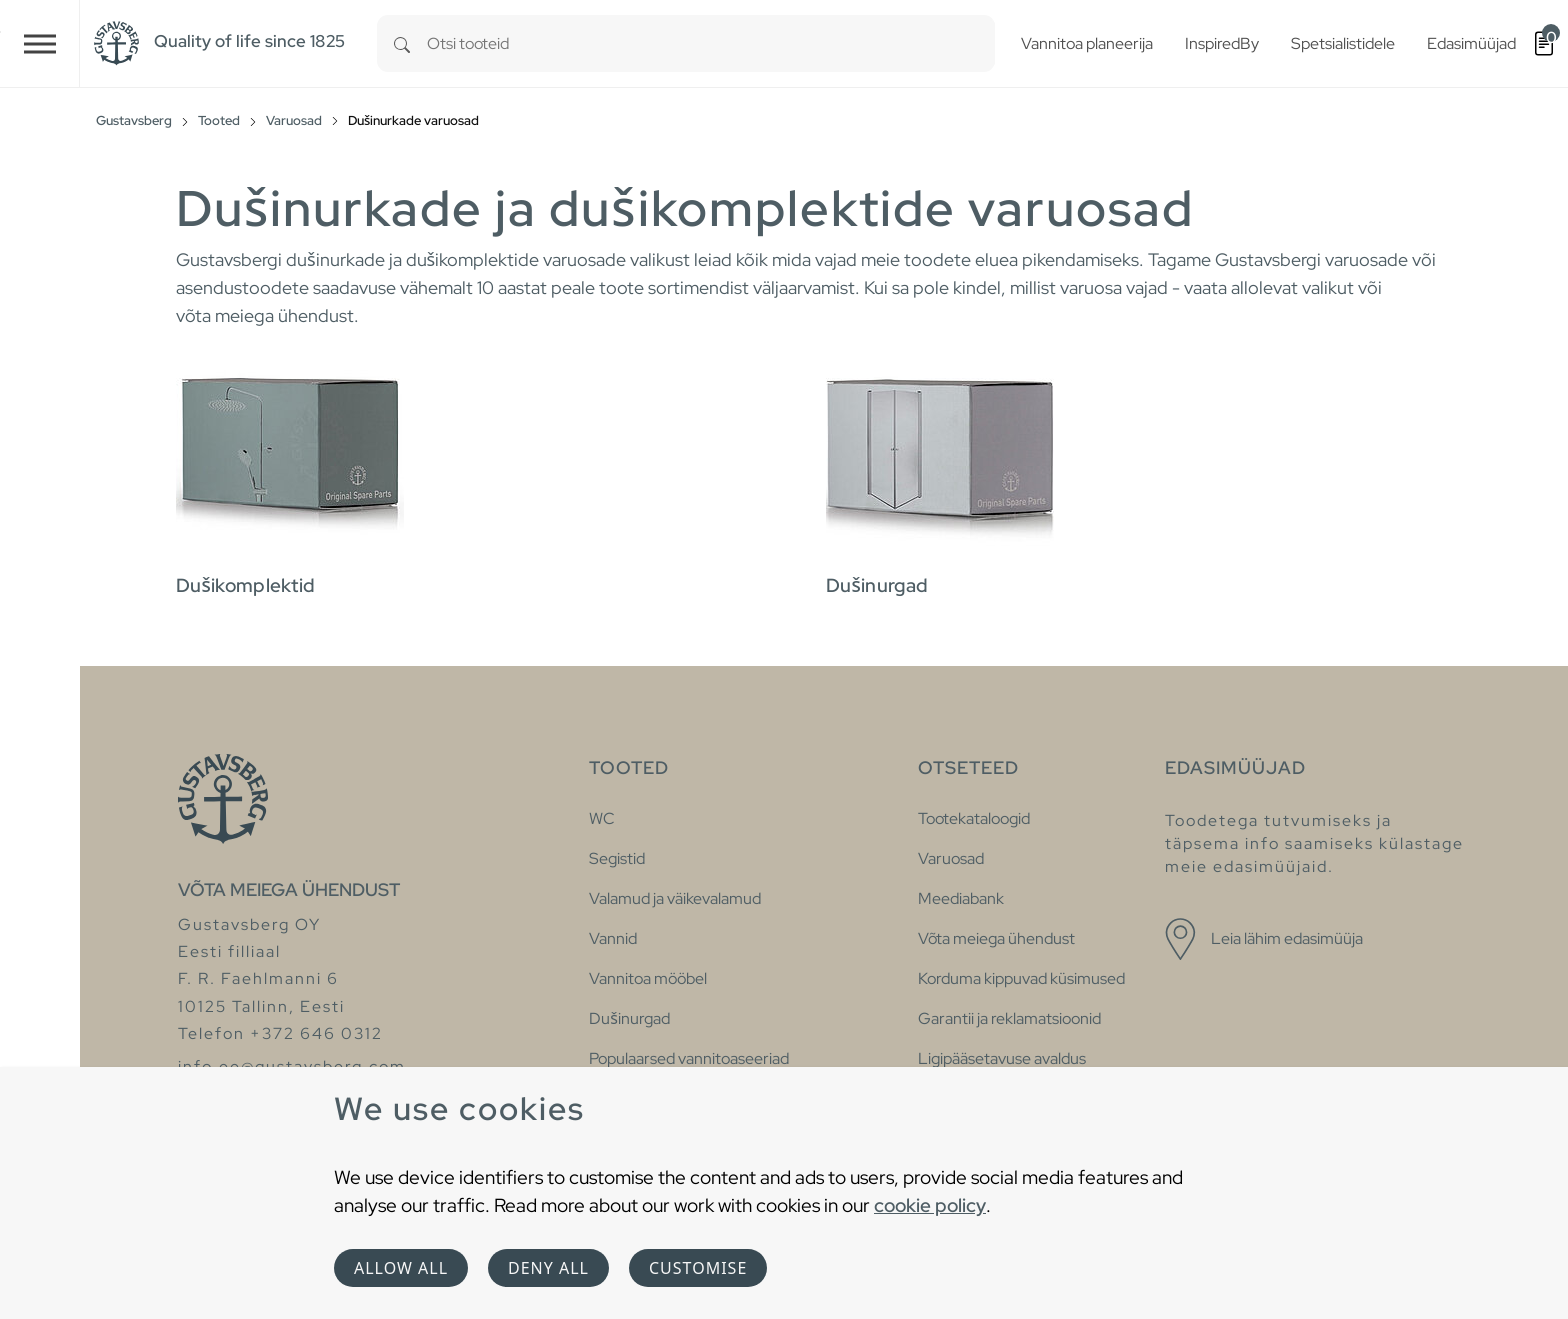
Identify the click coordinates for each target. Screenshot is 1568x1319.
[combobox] (711, 43)
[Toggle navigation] (40, 43)
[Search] (402, 43)
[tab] (494, 471)
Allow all (401, 1268)
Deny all (548, 1268)
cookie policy (930, 1205)
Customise (698, 1268)
